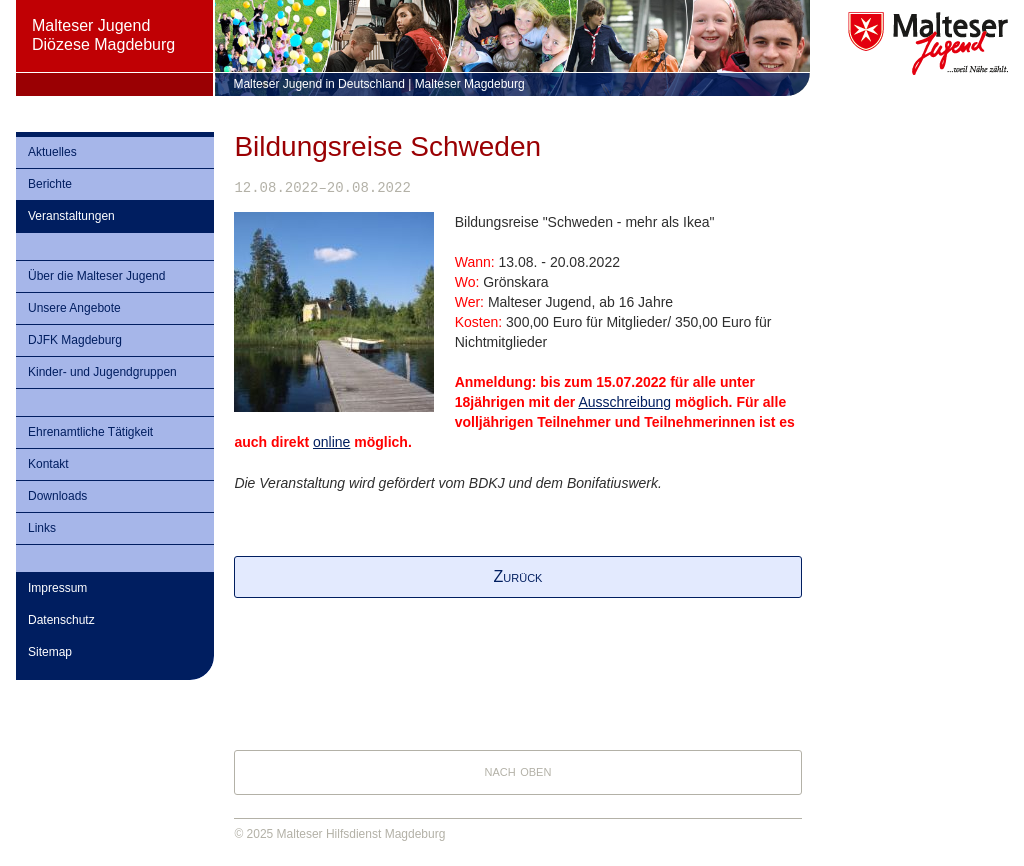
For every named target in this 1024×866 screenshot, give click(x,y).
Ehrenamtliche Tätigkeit (90, 432)
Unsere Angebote (74, 308)
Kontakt (48, 464)
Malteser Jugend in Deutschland (318, 84)
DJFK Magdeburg (75, 340)
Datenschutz (61, 620)
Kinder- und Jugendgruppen (102, 372)
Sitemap (50, 652)
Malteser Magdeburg (470, 84)
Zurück (518, 576)
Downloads (57, 496)
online (331, 442)
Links (42, 528)
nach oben (518, 770)
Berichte (50, 184)
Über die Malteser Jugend (96, 276)
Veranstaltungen (71, 216)
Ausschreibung (624, 402)
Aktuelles (52, 152)
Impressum (57, 588)
